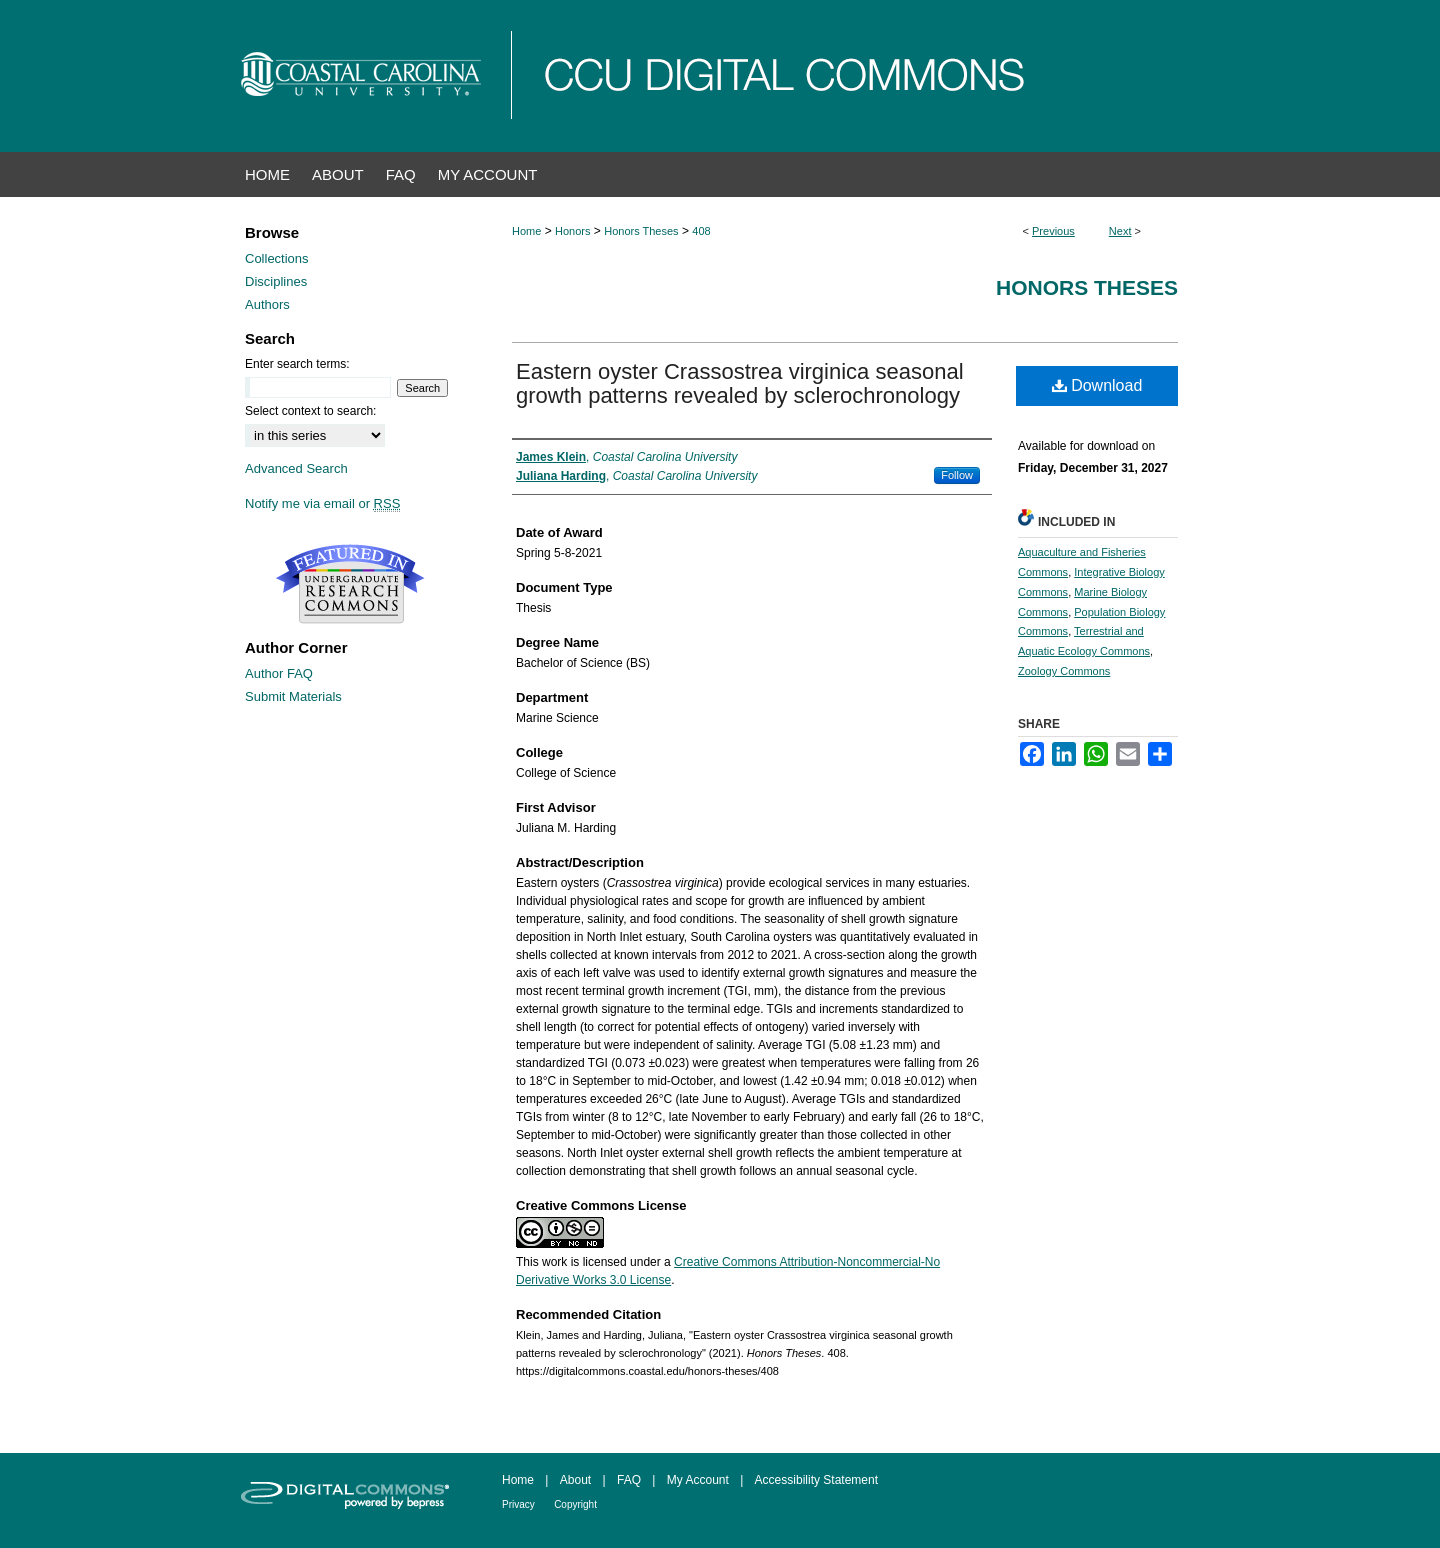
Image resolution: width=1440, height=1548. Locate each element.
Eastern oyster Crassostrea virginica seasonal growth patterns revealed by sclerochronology (740, 383)
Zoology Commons (1064, 671)
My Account (698, 1480)
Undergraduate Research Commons (350, 584)
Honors (572, 231)
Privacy (518, 1504)
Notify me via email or (322, 503)
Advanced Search (296, 468)
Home (526, 231)
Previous (1053, 231)
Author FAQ (279, 673)
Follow (957, 475)
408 (701, 231)
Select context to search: (310, 411)
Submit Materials (293, 696)
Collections (277, 258)
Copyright (575, 1504)
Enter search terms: (297, 364)
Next (1120, 231)
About (575, 1480)
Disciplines (276, 281)
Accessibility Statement (816, 1480)
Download (1097, 385)
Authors (267, 304)
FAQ (629, 1480)
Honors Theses (641, 231)
